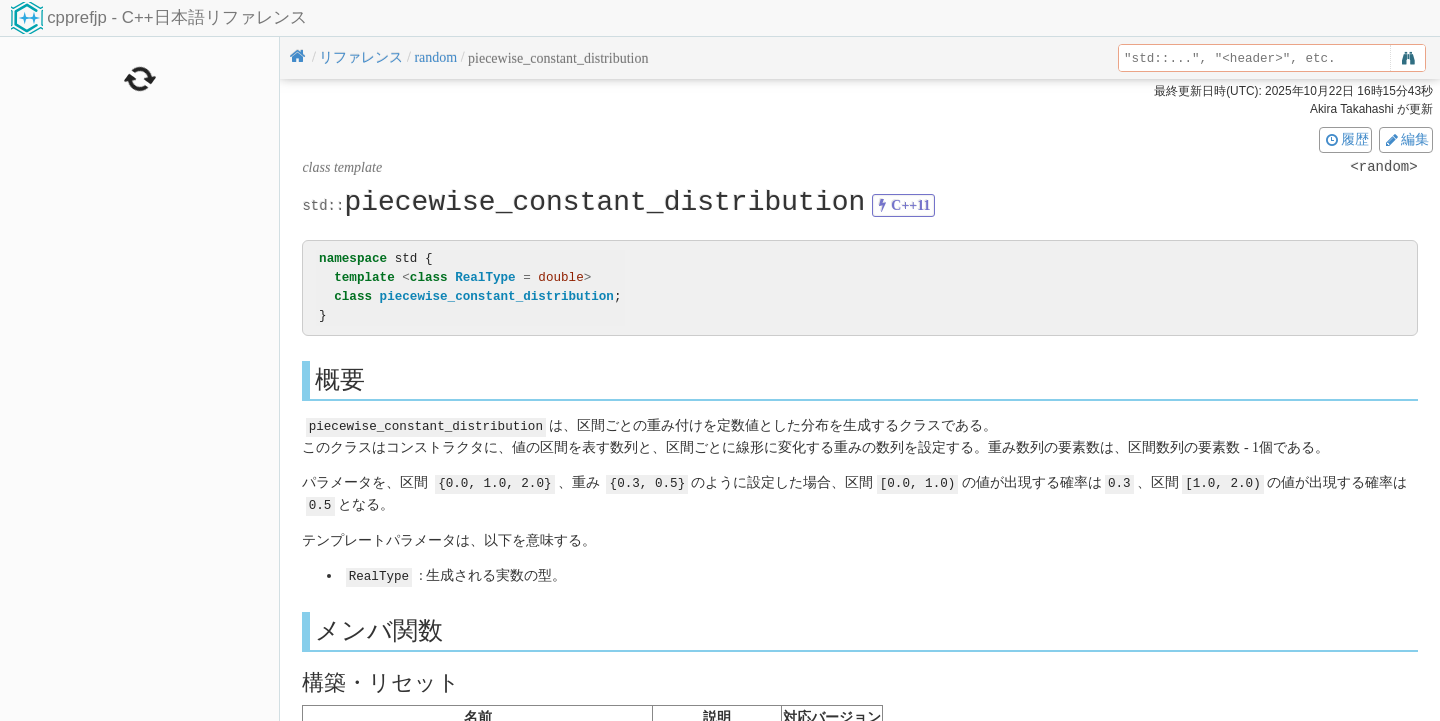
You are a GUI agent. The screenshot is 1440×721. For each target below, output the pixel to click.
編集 (1406, 139)
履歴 (1346, 139)
